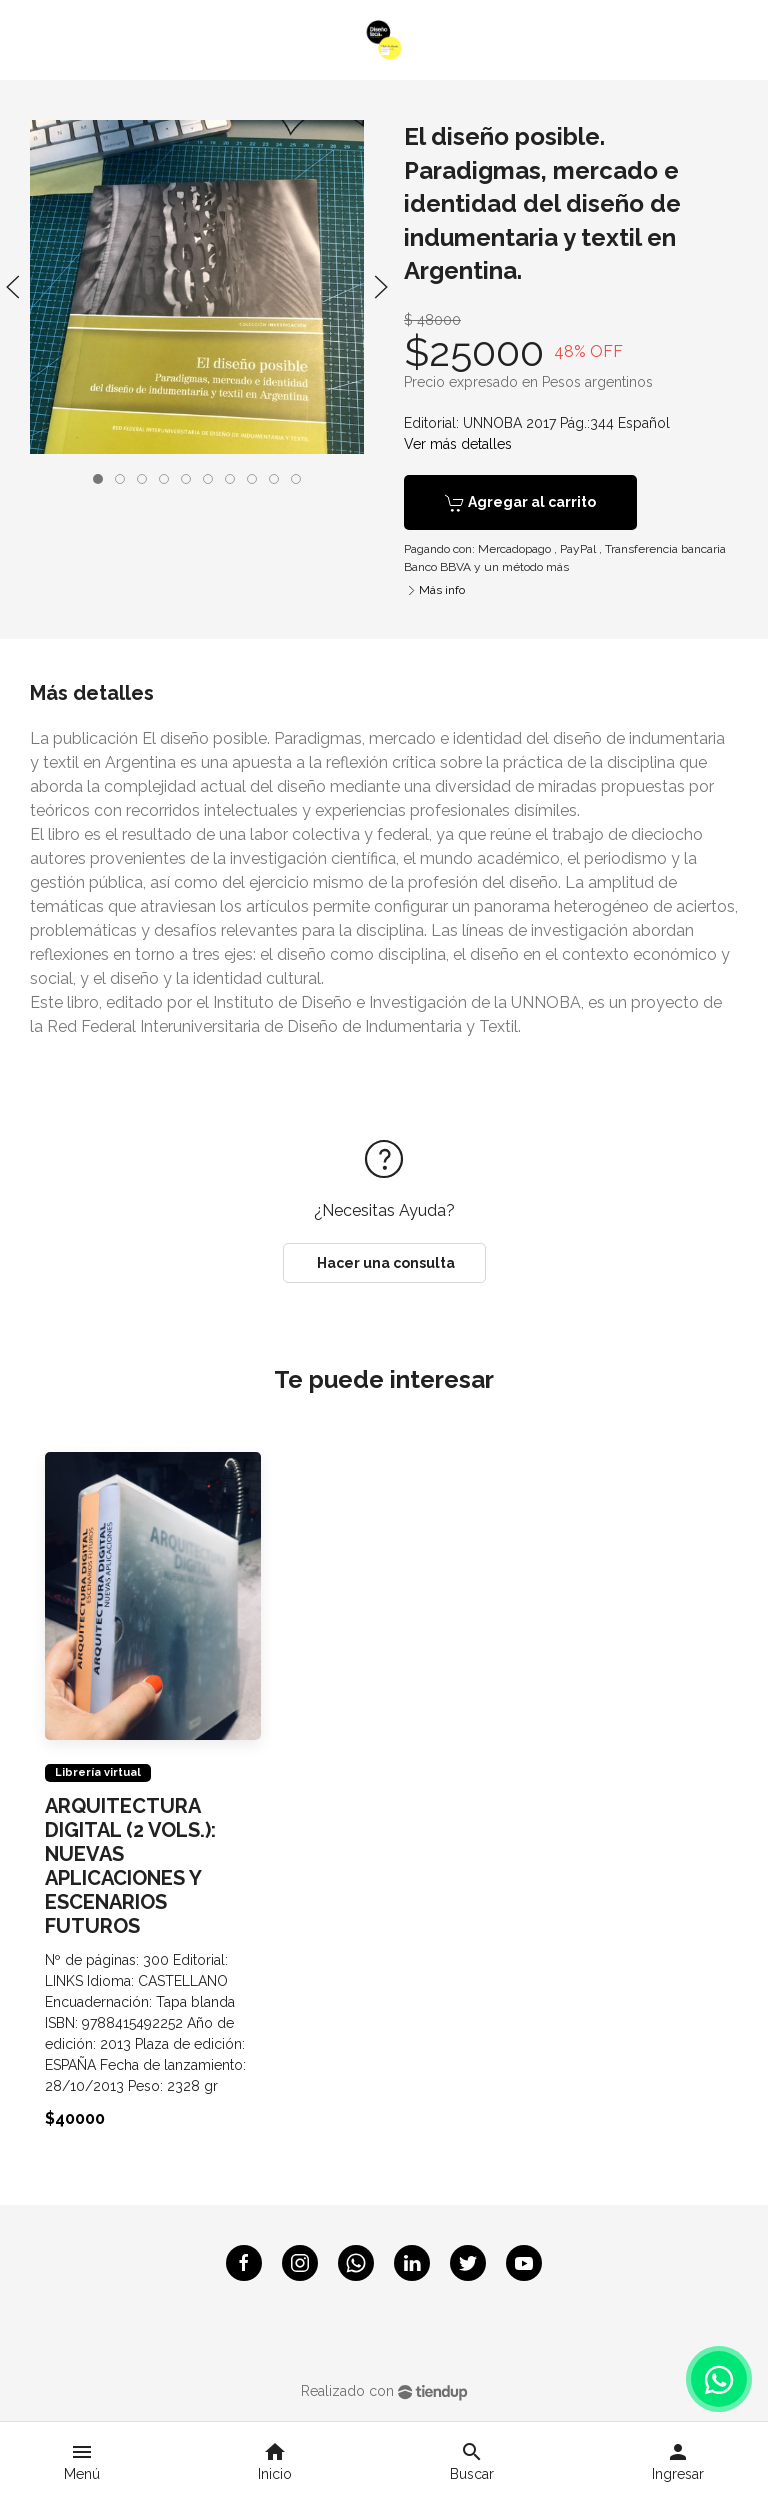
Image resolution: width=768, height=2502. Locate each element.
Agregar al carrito (520, 503)
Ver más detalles (458, 444)
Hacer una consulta (384, 1263)
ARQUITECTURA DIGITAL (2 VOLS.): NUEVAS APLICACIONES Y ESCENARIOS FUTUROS (130, 1865)
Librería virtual (98, 1771)
